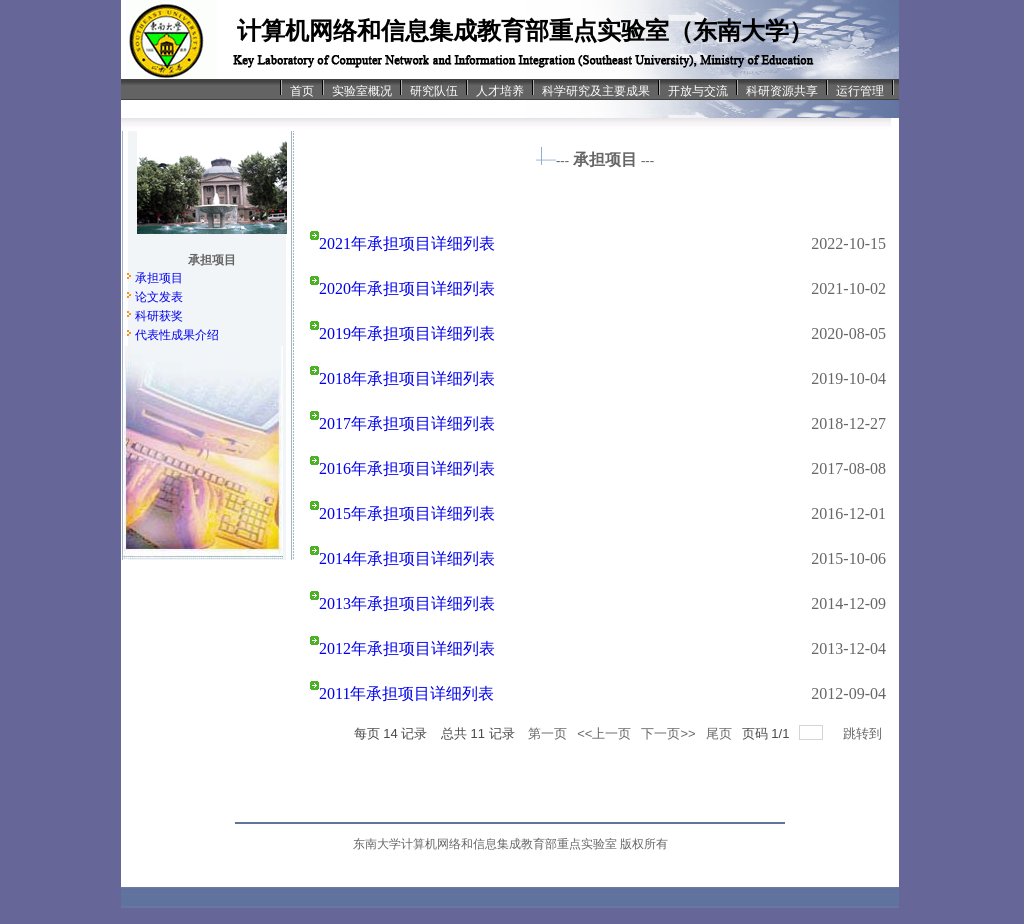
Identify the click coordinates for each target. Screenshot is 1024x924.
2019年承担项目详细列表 (407, 333)
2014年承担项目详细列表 (407, 558)
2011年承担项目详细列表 (406, 693)
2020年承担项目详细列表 (407, 288)
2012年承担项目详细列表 (407, 648)
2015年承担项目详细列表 (407, 513)
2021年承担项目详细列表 (407, 243)
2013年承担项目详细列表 (407, 603)
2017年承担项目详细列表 (407, 423)
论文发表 (159, 297)
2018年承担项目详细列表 (407, 378)
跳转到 (864, 733)
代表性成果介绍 (177, 335)
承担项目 (159, 278)
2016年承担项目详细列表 (407, 468)
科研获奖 (159, 316)
